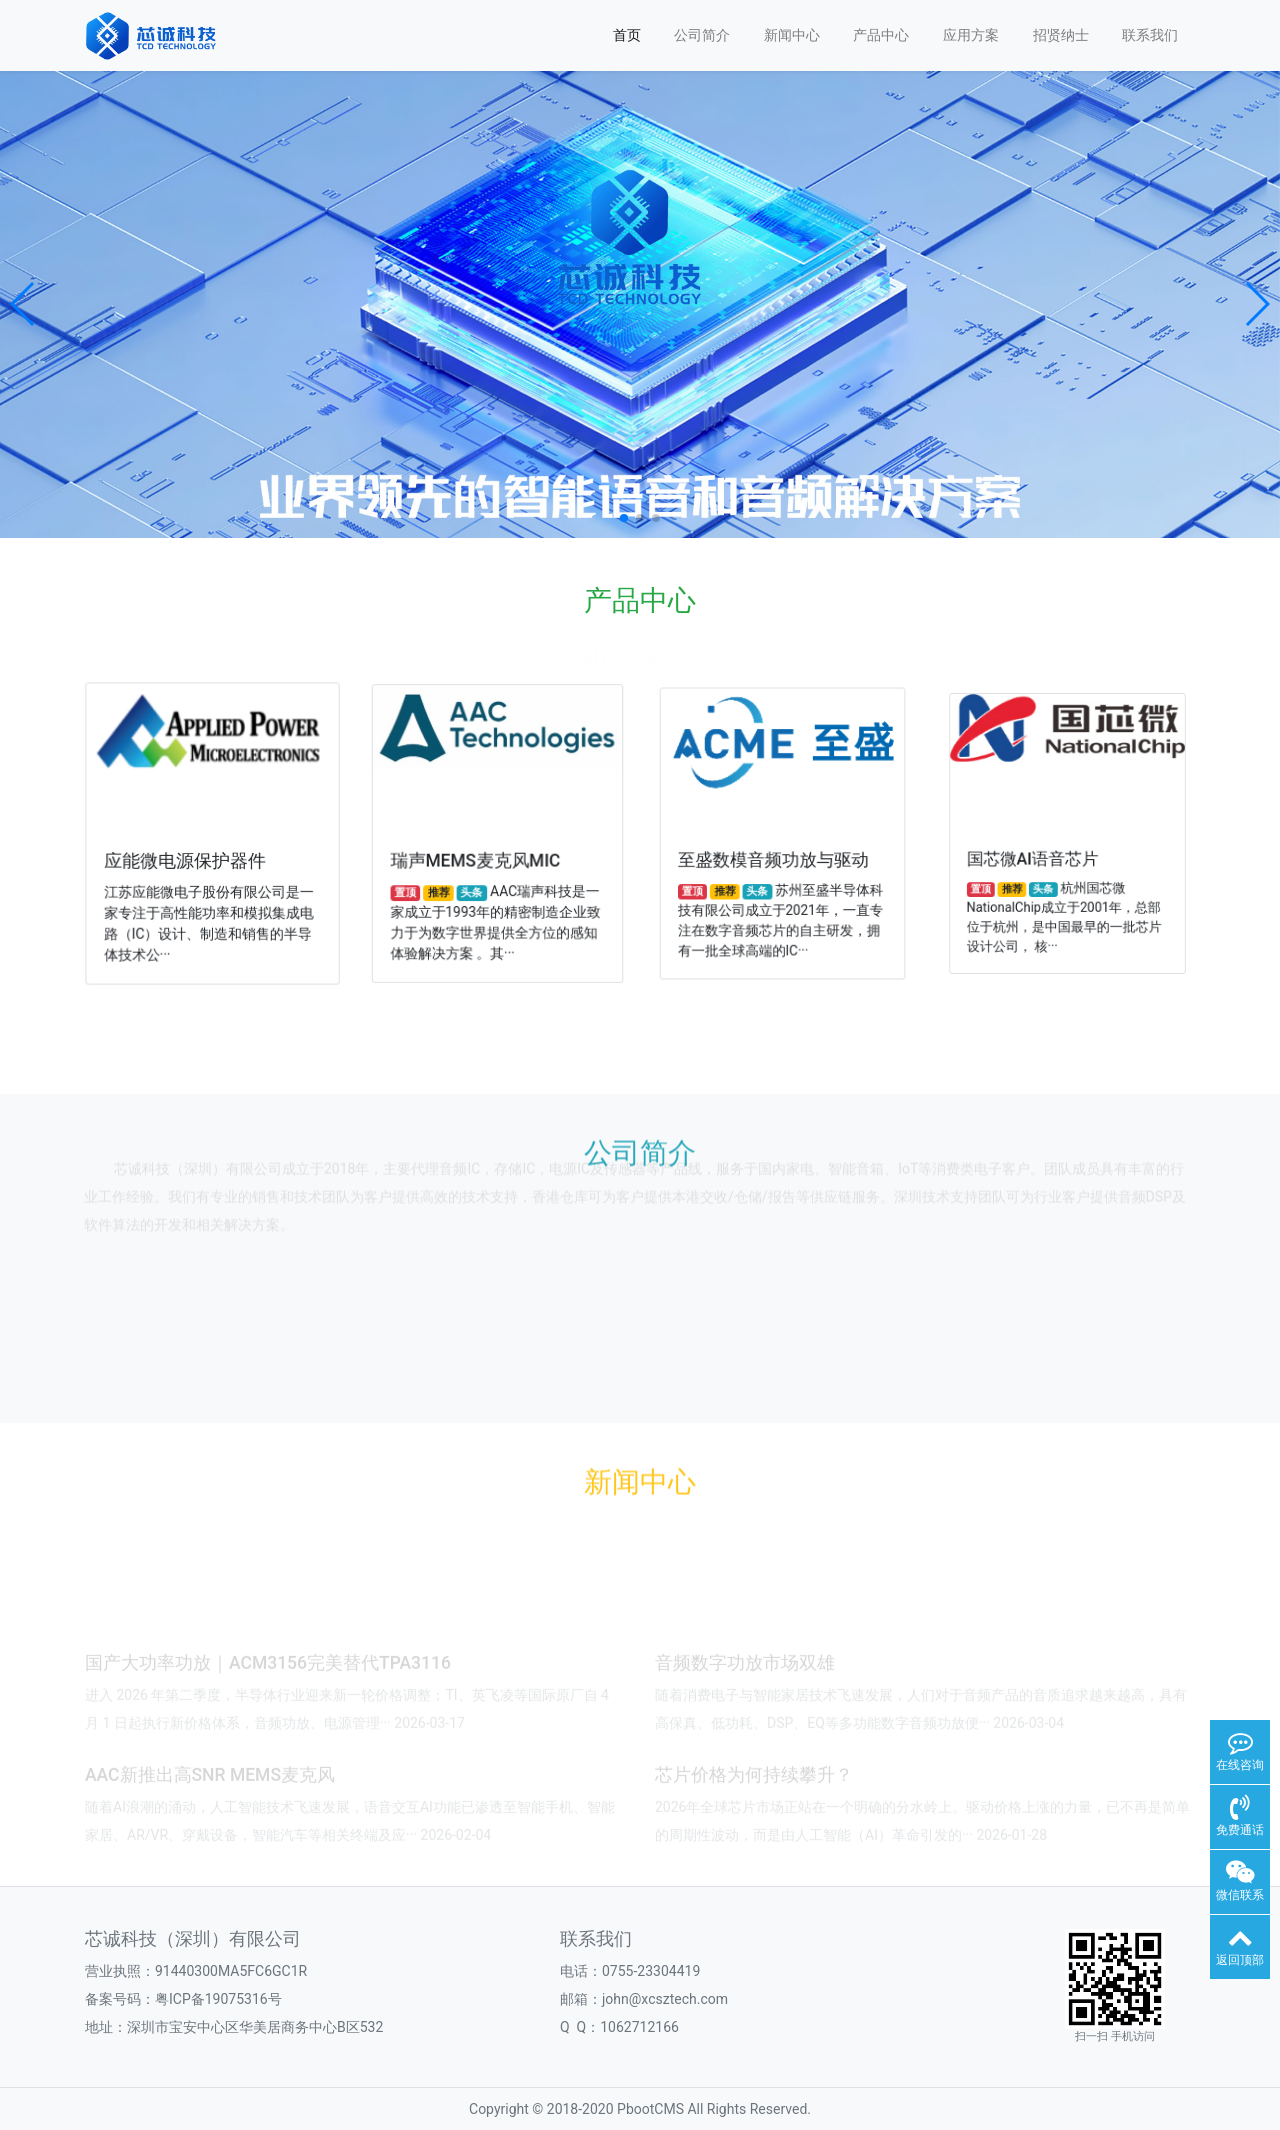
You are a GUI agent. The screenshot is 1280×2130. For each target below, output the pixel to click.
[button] (23, 304)
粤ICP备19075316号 (218, 1999)
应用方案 (971, 35)
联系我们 (1150, 35)
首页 (627, 35)
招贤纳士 (1061, 35)
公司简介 (702, 35)
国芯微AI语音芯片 (1046, 849)
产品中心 (881, 35)
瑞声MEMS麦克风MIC (479, 855)
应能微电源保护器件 (187, 857)
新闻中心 (792, 35)
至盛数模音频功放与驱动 (775, 852)
